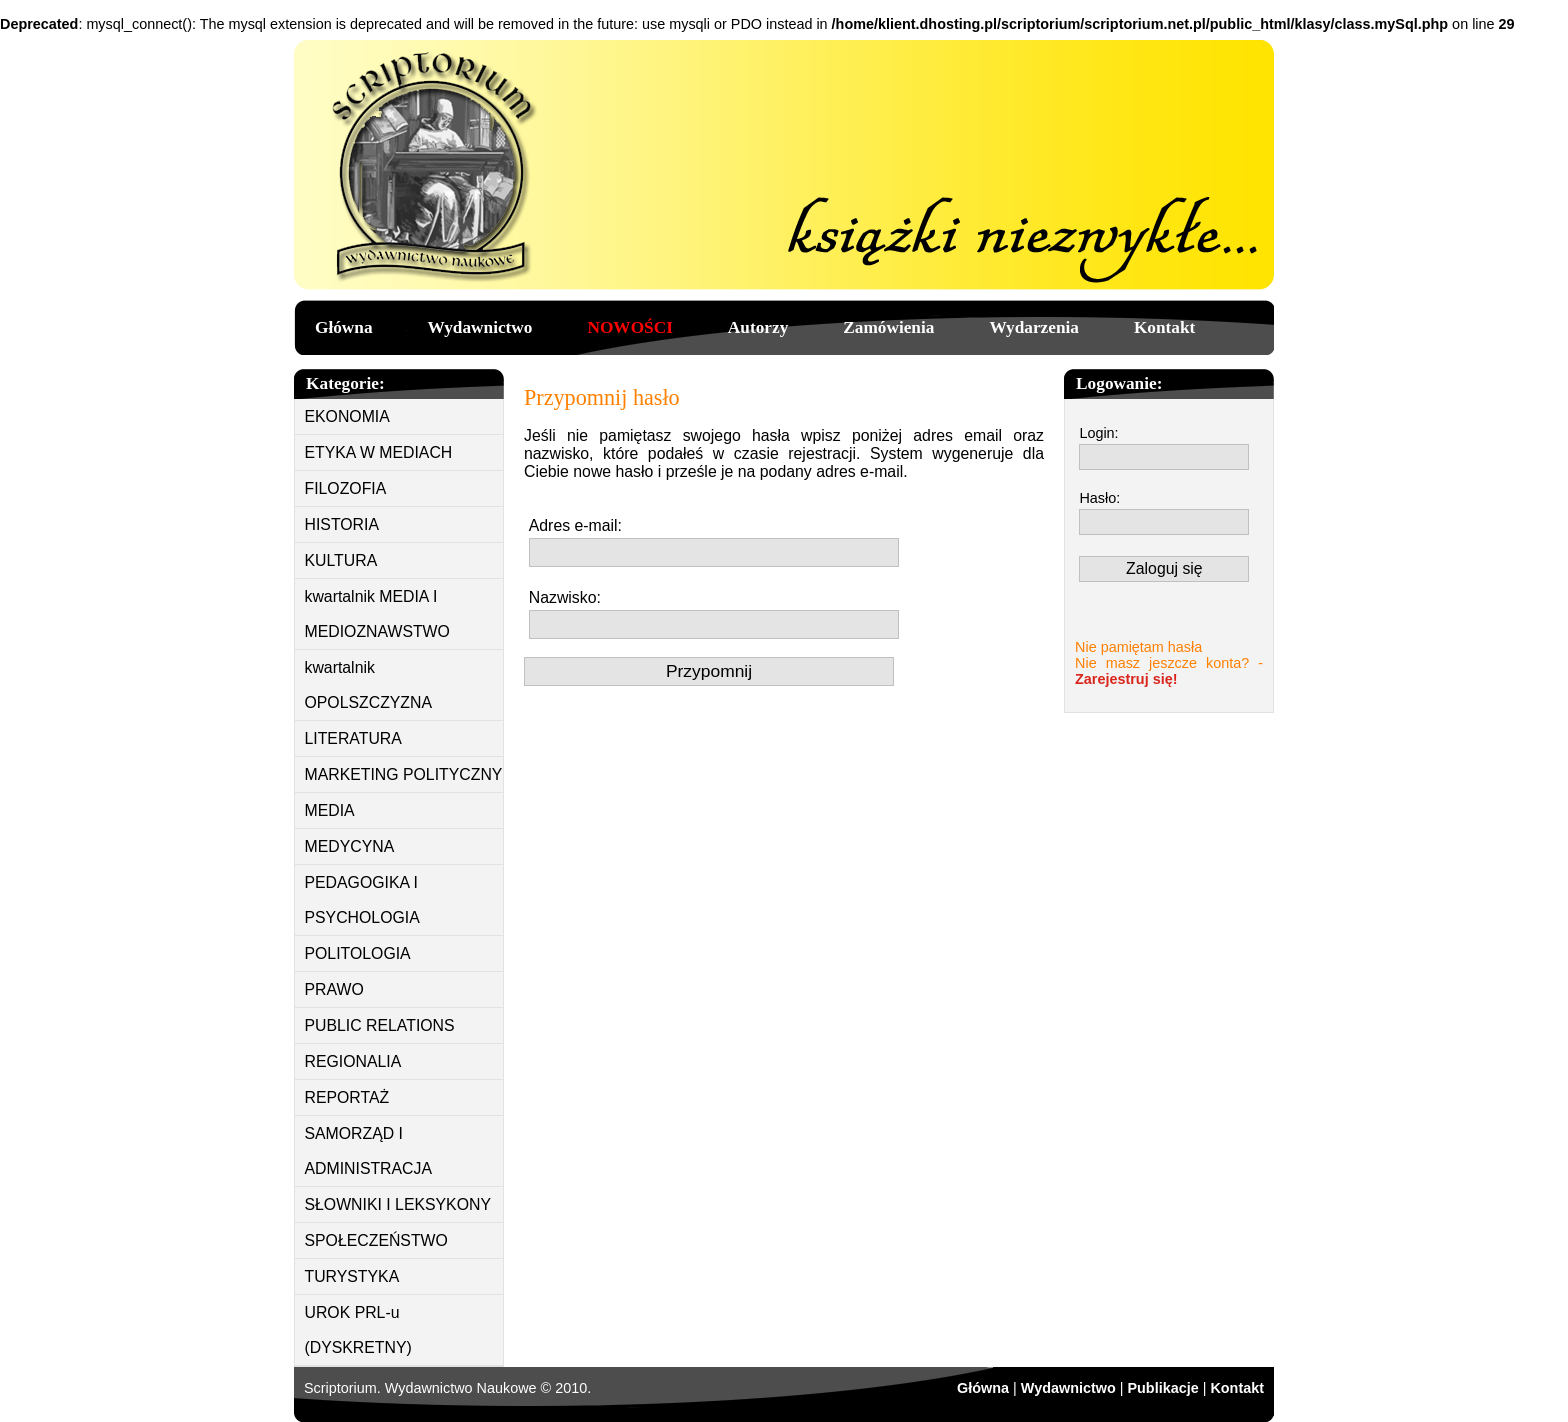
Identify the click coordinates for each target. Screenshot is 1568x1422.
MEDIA (330, 810)
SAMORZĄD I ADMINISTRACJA (369, 1151)
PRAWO (334, 989)
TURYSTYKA (352, 1276)
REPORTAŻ (347, 1097)
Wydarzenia (1034, 327)
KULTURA (341, 560)
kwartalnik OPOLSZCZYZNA (369, 685)
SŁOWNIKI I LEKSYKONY (398, 1204)
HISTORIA (342, 524)
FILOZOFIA (346, 488)
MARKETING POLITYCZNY (404, 774)
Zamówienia (888, 327)
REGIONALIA (353, 1061)
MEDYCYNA (350, 846)
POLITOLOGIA (358, 953)
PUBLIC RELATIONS (380, 1025)
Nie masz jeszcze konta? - (1169, 671)
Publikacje (1162, 1388)
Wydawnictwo (480, 327)
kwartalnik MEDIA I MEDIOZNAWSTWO (377, 614)
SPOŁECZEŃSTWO (376, 1240)
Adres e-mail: (575, 525)
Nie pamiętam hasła (1138, 647)
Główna (344, 327)
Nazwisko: (565, 597)
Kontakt (1164, 327)
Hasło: (1099, 498)
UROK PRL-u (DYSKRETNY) (358, 1330)
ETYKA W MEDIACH (379, 452)
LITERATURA (353, 738)
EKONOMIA (347, 416)
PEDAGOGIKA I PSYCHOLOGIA (362, 900)
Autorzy (758, 327)
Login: (1098, 433)
